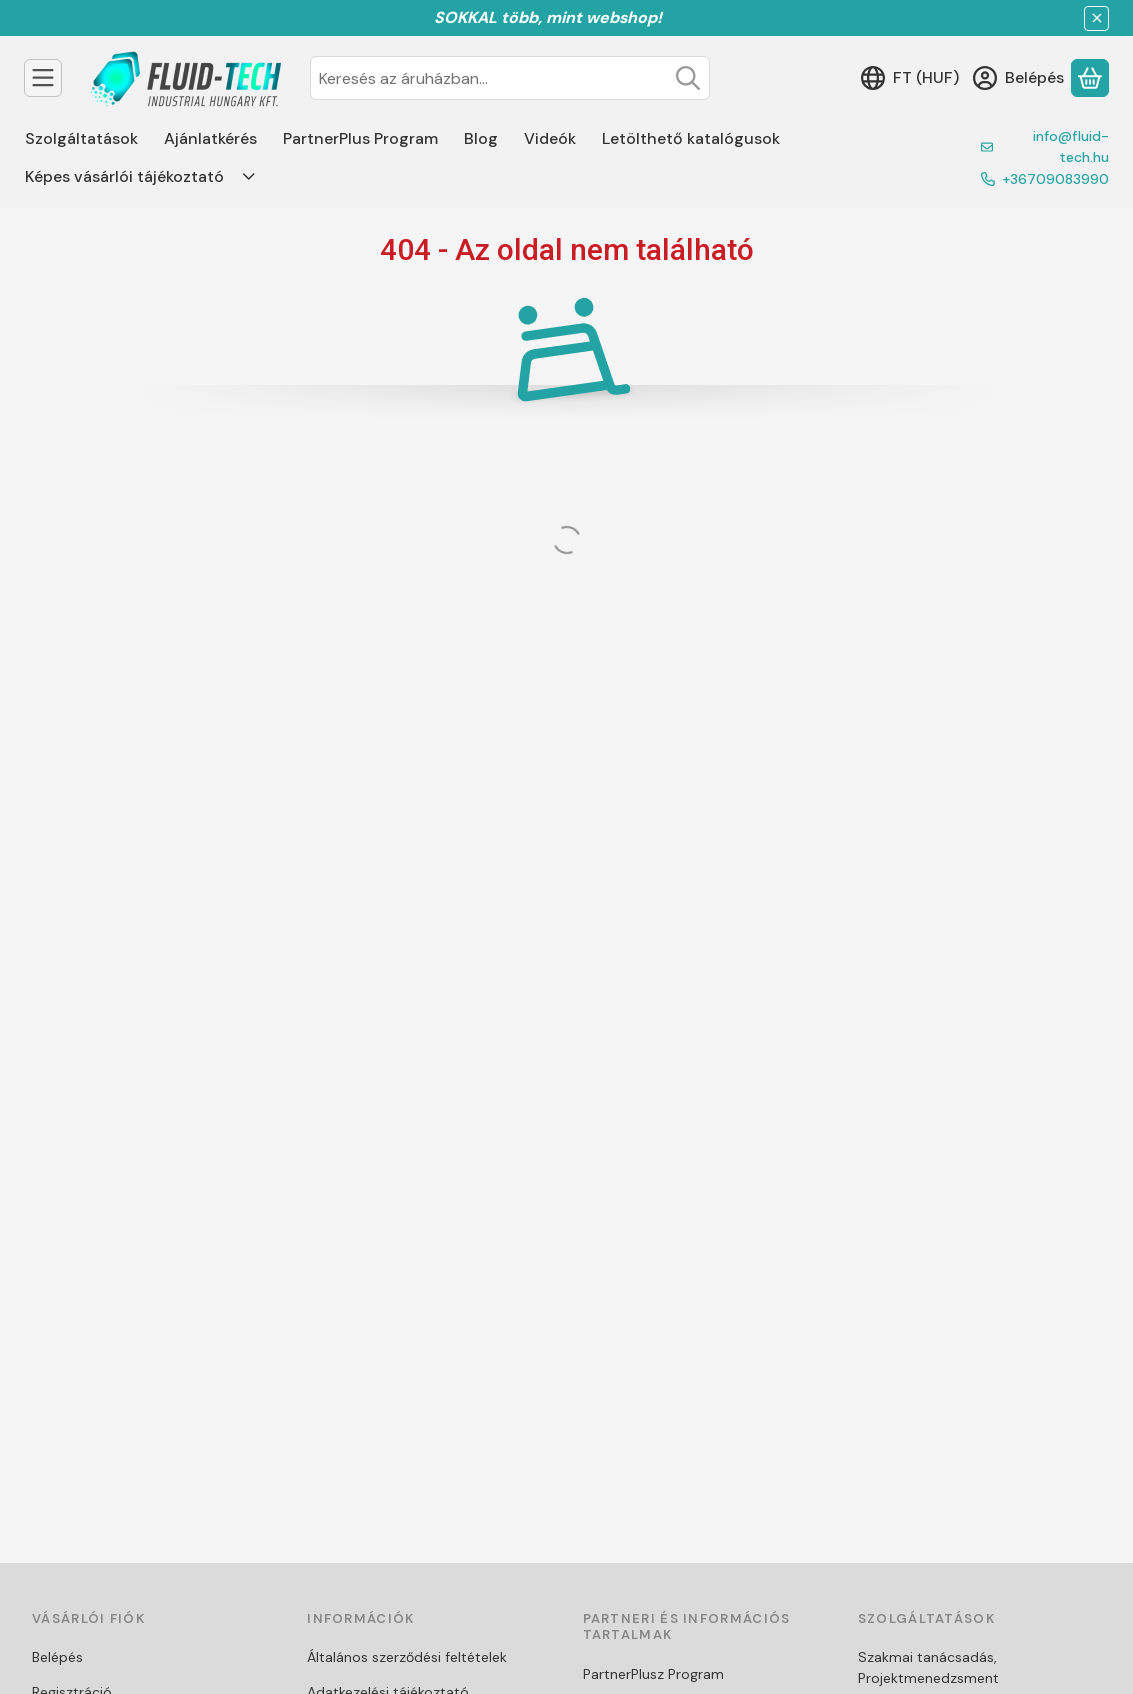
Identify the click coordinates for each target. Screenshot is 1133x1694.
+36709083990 (1055, 179)
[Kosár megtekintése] (1090, 78)
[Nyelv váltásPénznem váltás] (910, 78)
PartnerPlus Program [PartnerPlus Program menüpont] (360, 138)
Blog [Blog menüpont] (481, 138)
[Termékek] (43, 78)
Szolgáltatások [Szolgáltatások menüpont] (81, 138)
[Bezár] (1096, 18)
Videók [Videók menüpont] (550, 138)
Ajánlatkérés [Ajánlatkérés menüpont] (210, 138)
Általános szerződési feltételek (407, 1657)
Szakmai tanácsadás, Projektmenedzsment (928, 1667)
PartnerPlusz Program (653, 1674)
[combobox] (510, 78)
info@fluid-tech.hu (1071, 146)
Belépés (57, 1657)
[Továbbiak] (249, 177)
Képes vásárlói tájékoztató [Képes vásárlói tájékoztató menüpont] (124, 176)
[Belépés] (1018, 78)
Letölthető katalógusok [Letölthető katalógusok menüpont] (691, 138)
